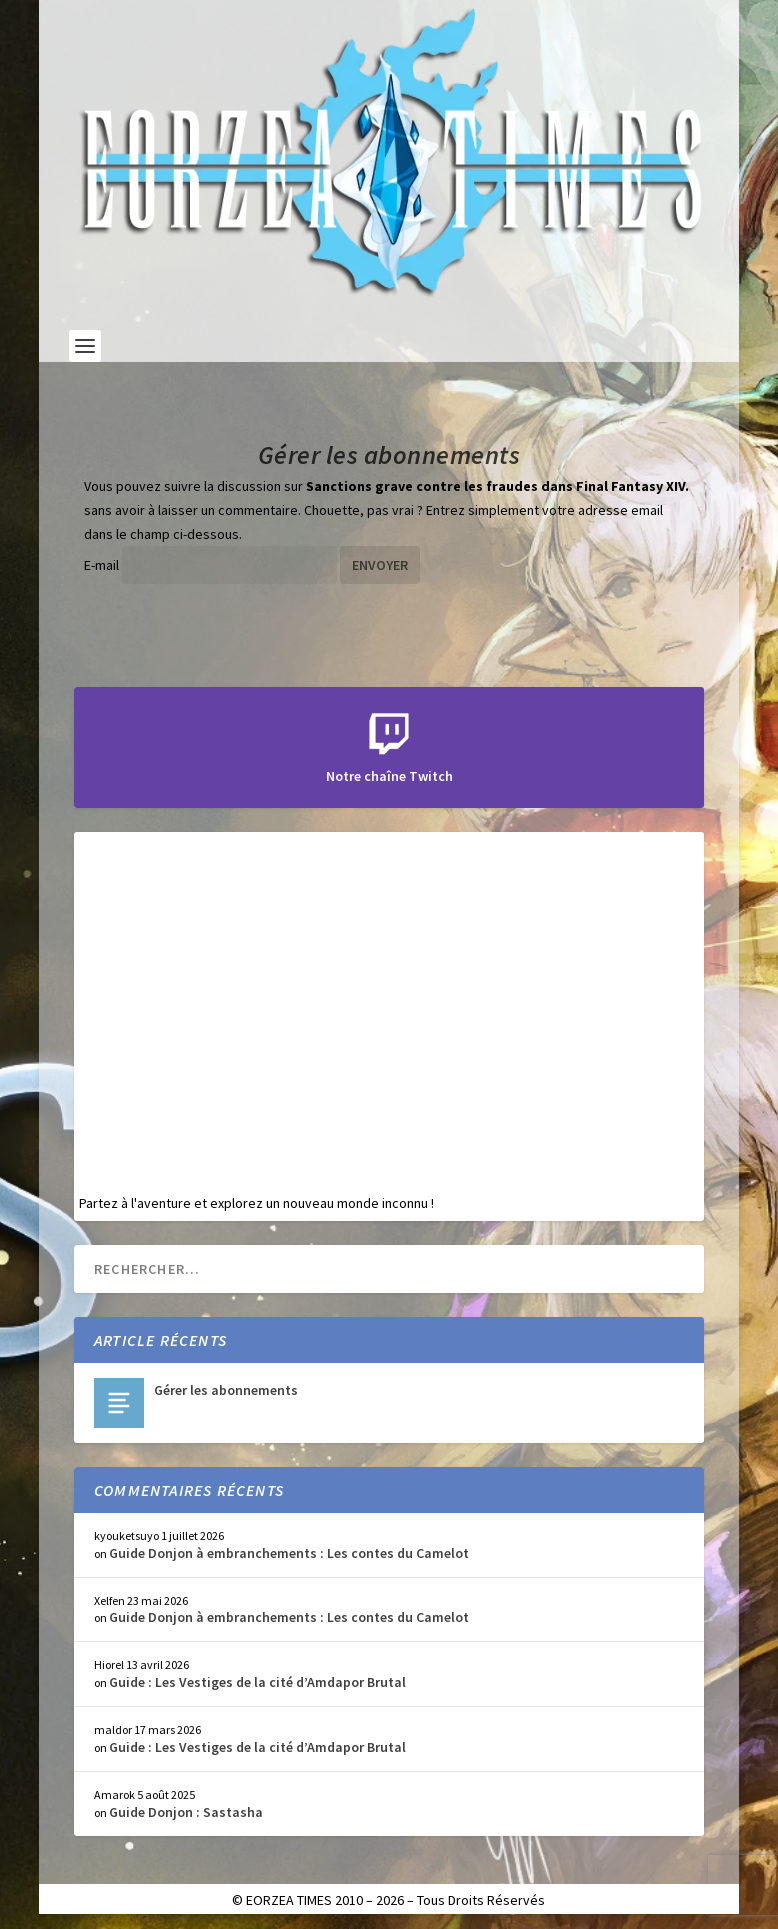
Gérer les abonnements (226, 1390)
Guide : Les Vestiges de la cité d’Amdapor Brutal (257, 1682)
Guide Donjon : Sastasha (186, 1812)
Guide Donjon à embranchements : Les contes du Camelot (289, 1553)
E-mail (101, 565)
